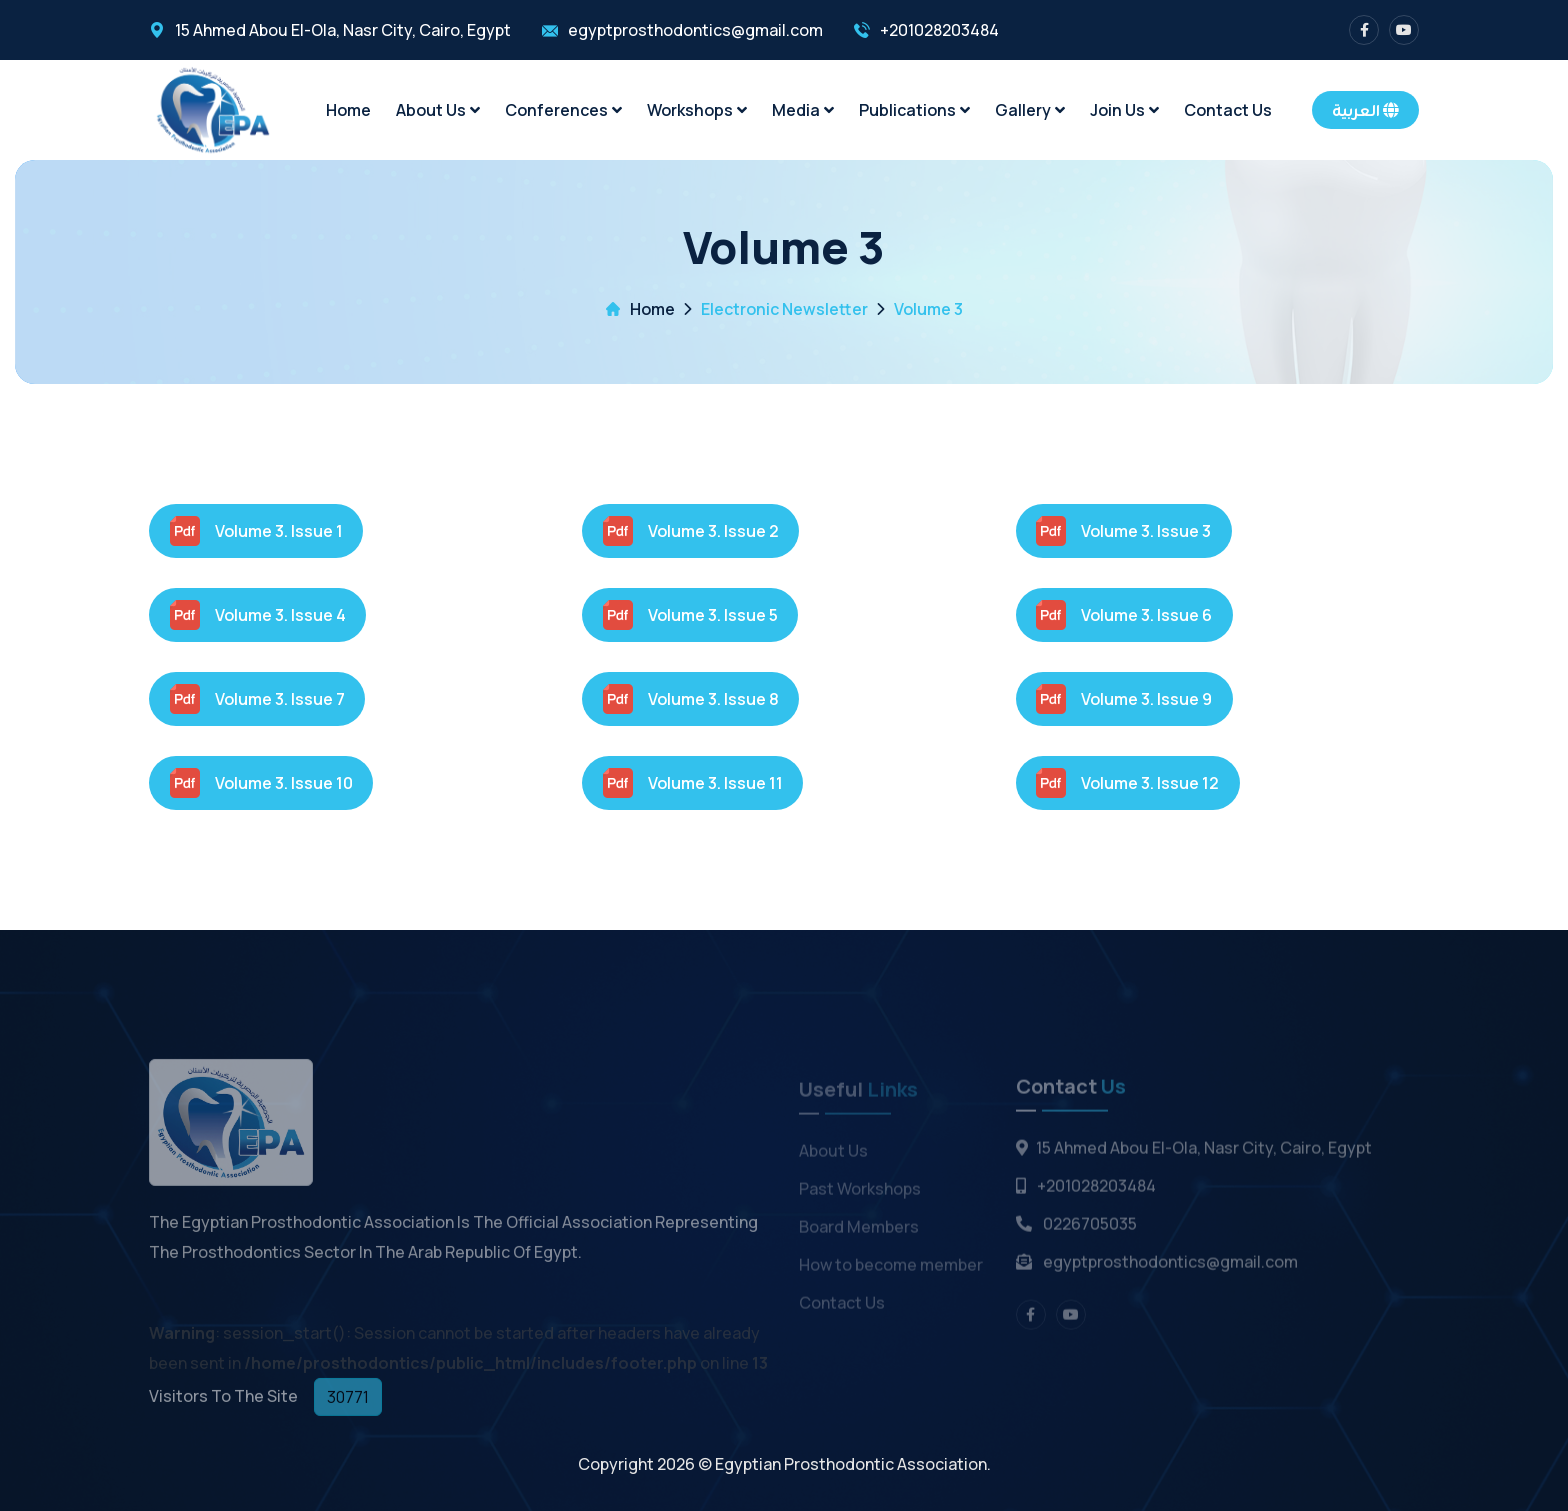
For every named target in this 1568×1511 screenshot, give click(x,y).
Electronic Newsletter (784, 309)
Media (803, 110)
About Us (438, 110)
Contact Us (1228, 110)
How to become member (891, 1269)
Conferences (563, 110)
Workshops (697, 110)
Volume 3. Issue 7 (257, 699)
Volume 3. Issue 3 (1123, 531)
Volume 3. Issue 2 (691, 531)
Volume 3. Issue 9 (1124, 699)
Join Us (1124, 110)
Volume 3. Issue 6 (1124, 615)
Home (348, 110)
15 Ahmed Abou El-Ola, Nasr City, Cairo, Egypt (343, 30)
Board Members (859, 1231)
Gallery (1030, 110)
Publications (914, 110)
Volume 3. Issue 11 (693, 783)
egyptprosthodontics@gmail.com (695, 30)
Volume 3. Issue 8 (691, 699)
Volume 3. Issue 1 (256, 531)
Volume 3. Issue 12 (1127, 783)
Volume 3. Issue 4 (258, 615)
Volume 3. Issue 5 (690, 615)
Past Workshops (860, 1193)
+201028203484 (939, 30)
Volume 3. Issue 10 (261, 783)
